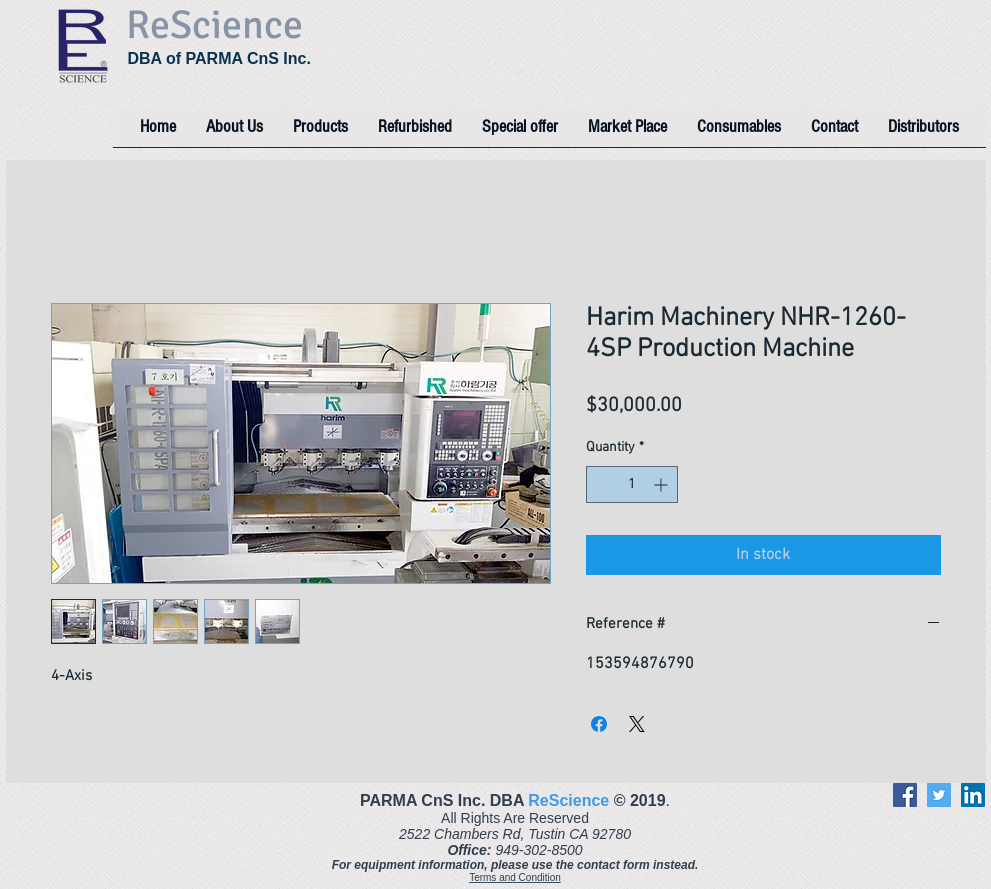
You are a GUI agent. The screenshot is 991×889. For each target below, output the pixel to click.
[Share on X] (637, 724)
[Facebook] (905, 795)
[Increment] (662, 484)
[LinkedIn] (973, 795)
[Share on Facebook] (599, 724)
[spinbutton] (632, 484)
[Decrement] (601, 484)
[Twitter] (939, 795)
